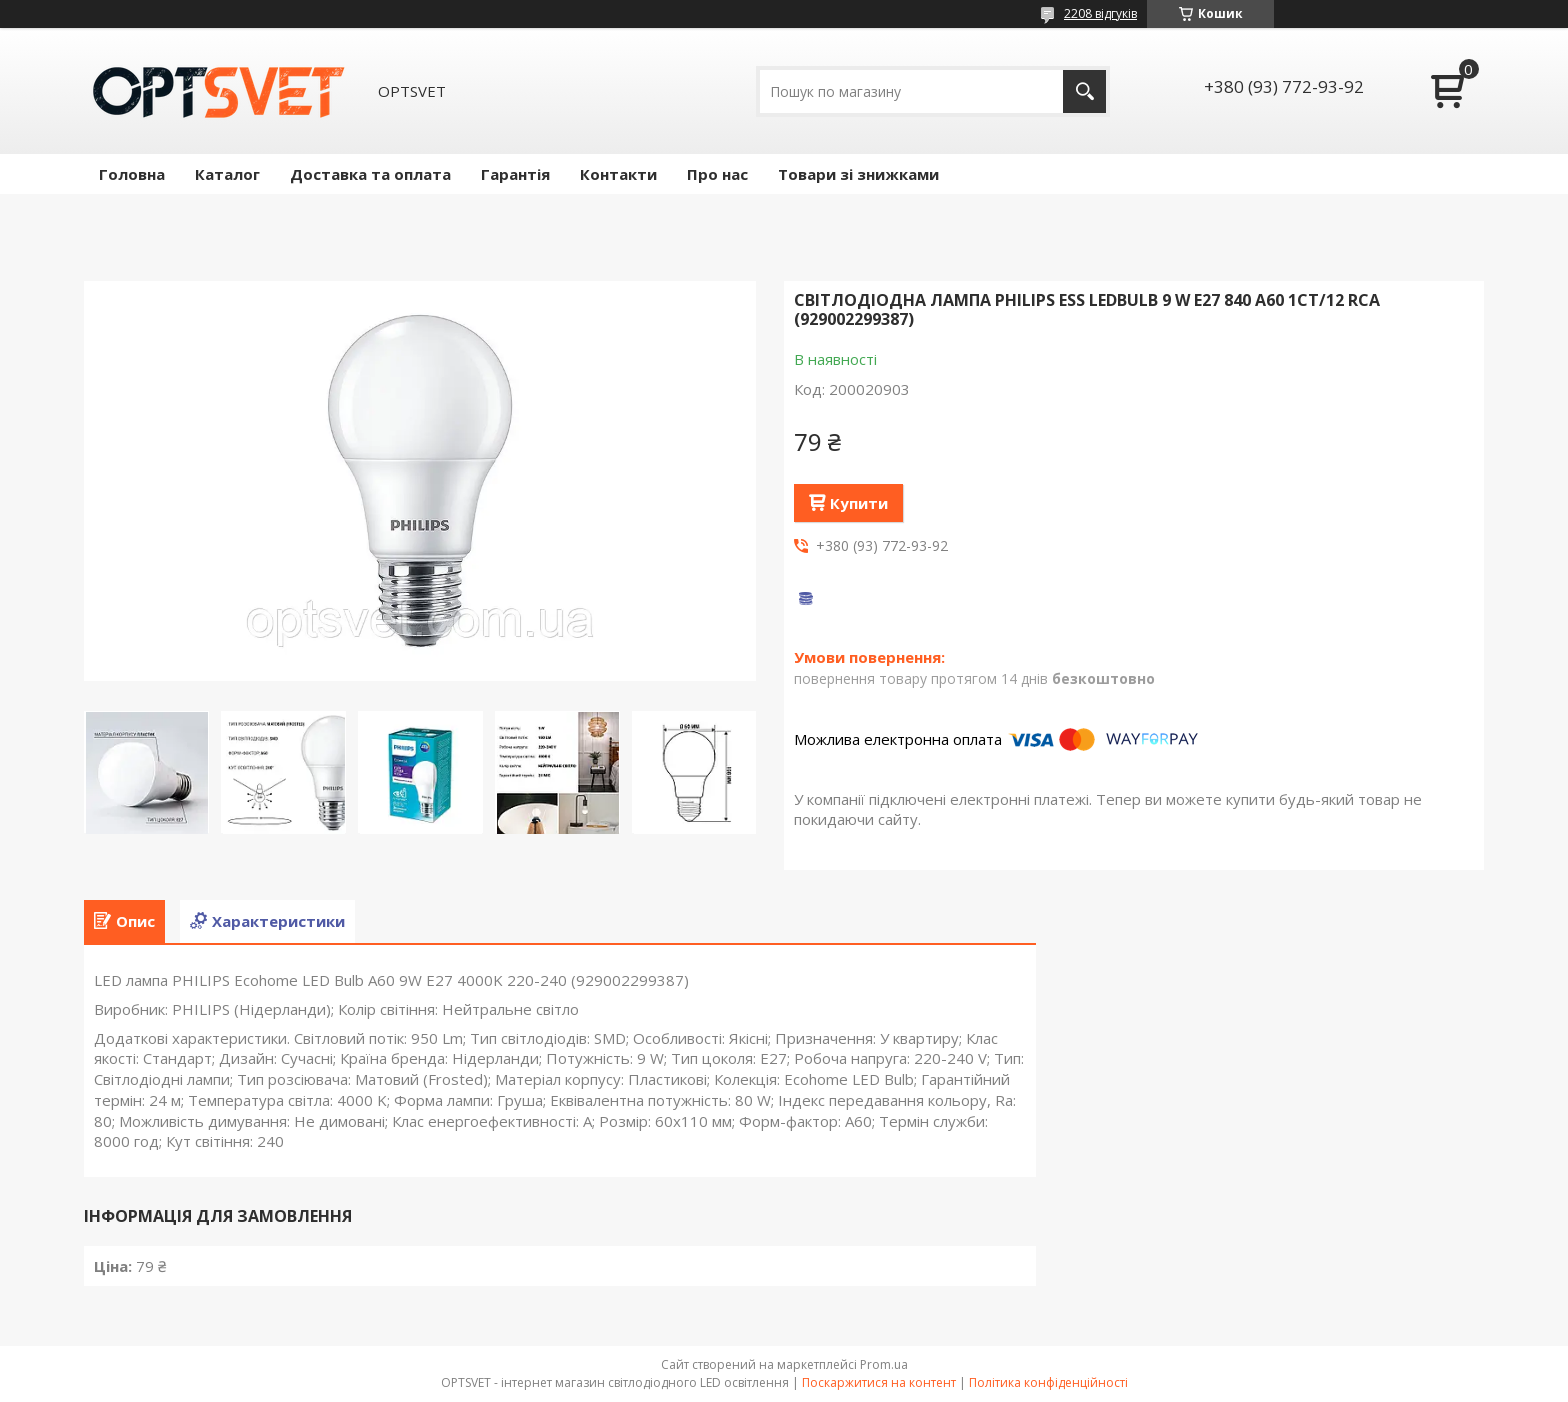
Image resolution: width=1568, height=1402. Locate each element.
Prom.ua (884, 1364)
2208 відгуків (1100, 13)
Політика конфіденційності (1048, 1382)
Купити (859, 503)
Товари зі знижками (858, 174)
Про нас (717, 174)
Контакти (618, 174)
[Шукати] (1084, 91)
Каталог (227, 174)
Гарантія (515, 174)
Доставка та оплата (370, 174)
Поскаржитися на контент (879, 1382)
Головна (132, 174)
